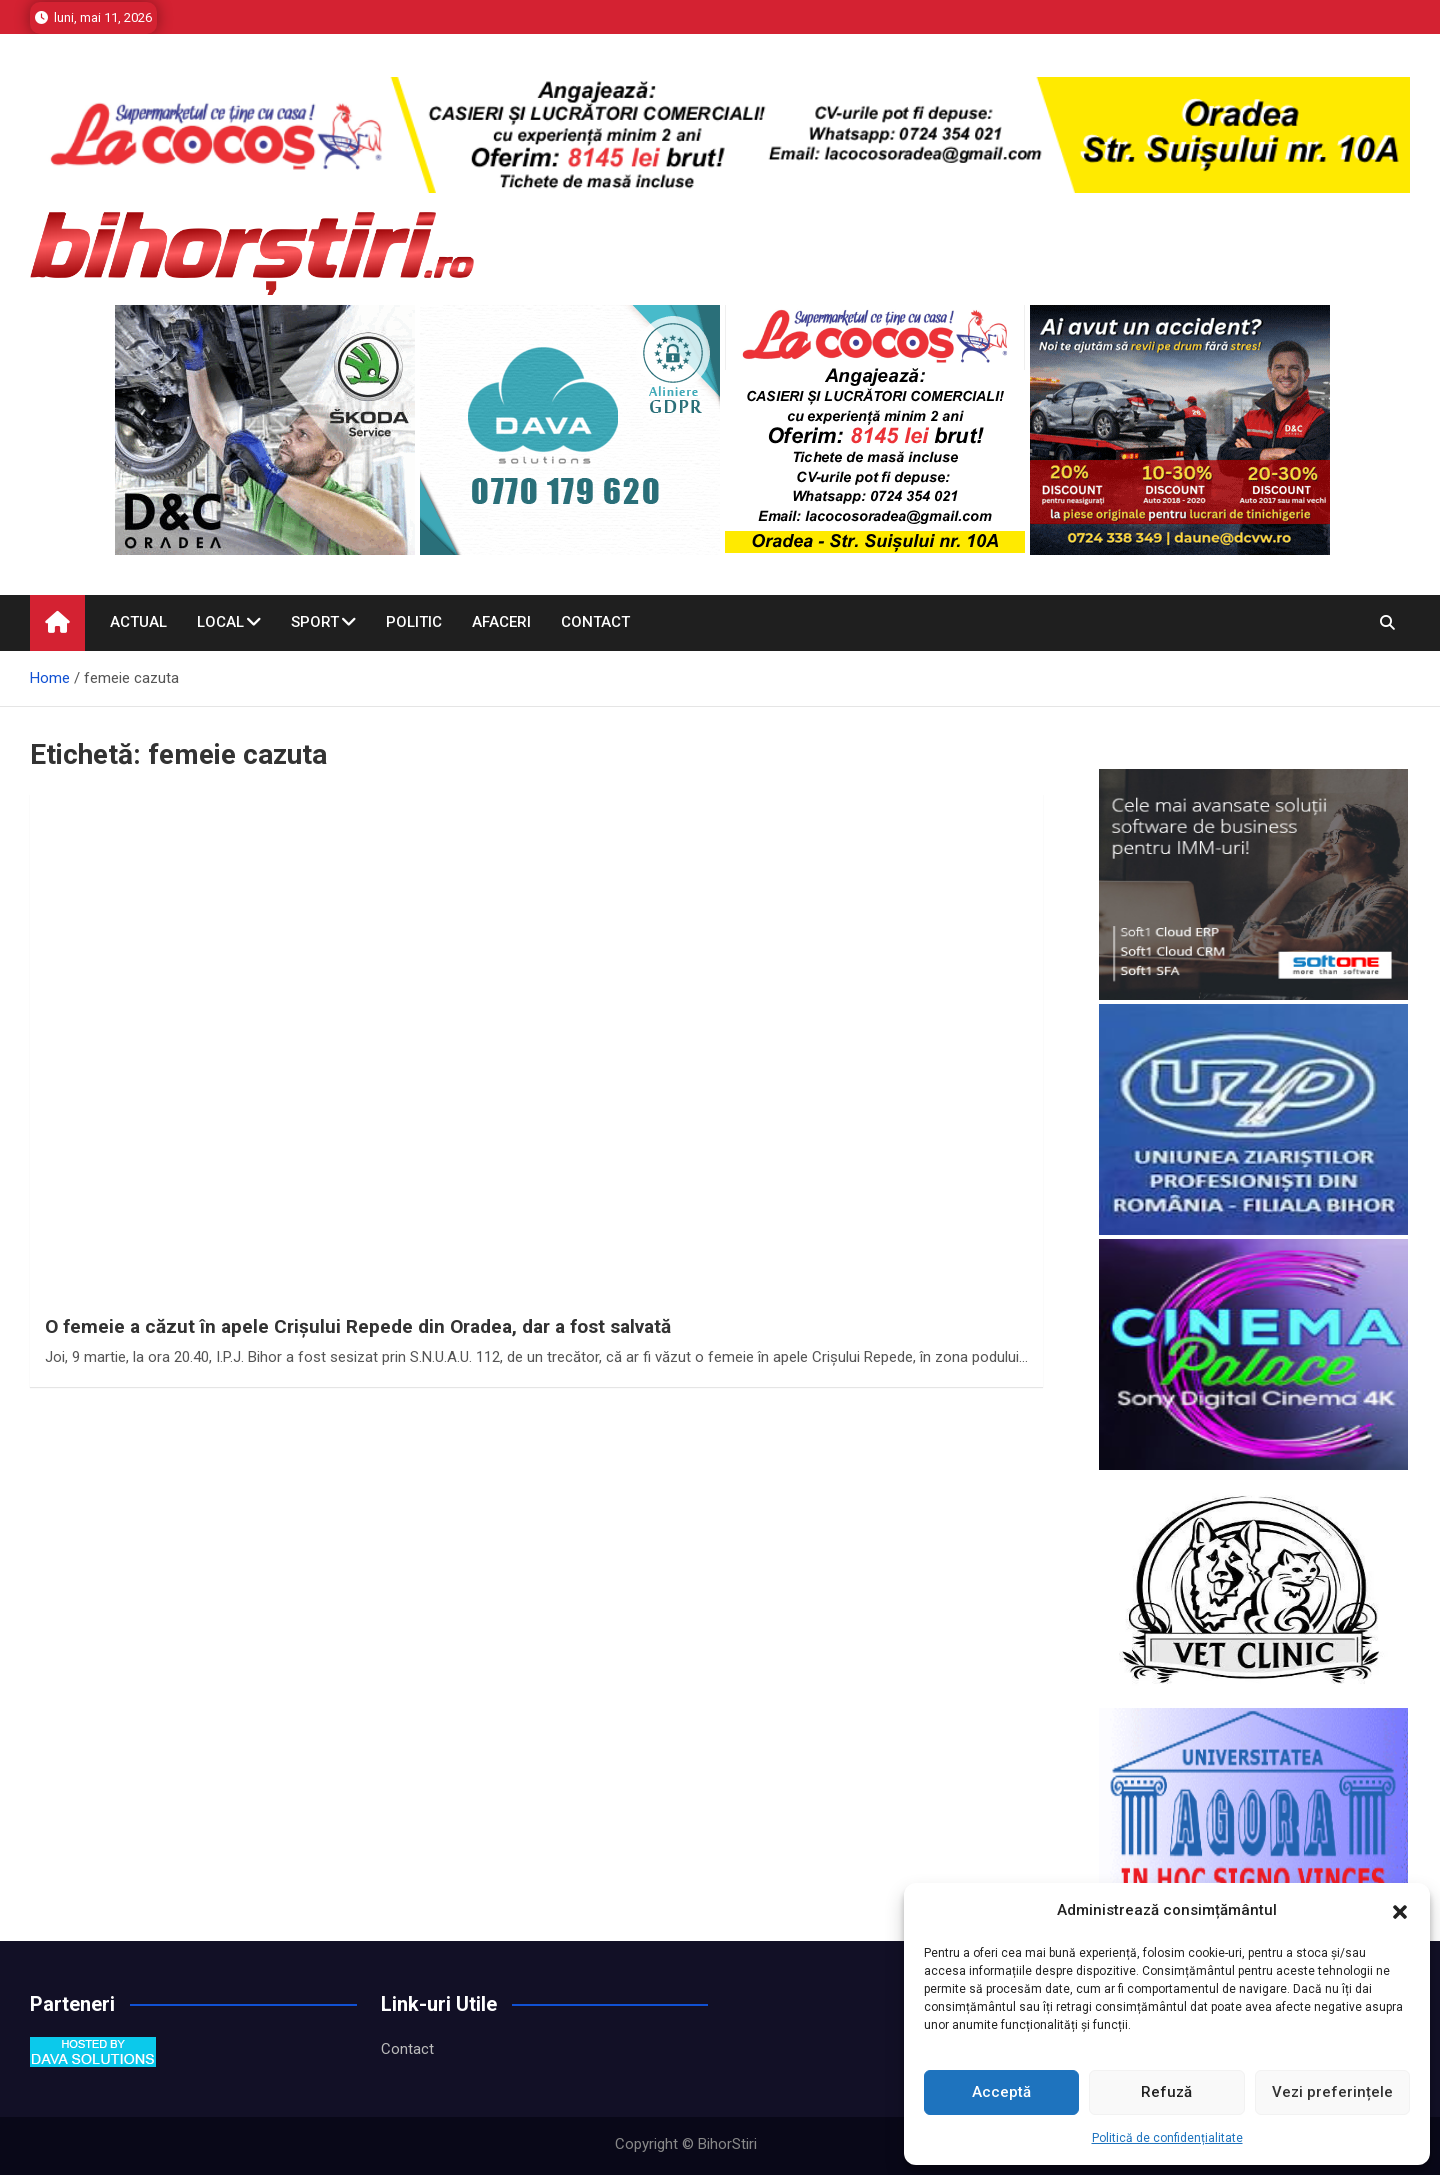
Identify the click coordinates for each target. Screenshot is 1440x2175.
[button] (1400, 1911)
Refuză (1166, 2092)
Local (220, 622)
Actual (138, 622)
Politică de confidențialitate (1167, 2138)
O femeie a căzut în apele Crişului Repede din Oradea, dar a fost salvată (358, 1326)
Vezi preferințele (1332, 2092)
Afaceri (501, 622)
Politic (414, 622)
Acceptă (1001, 2092)
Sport (315, 622)
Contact (595, 622)
